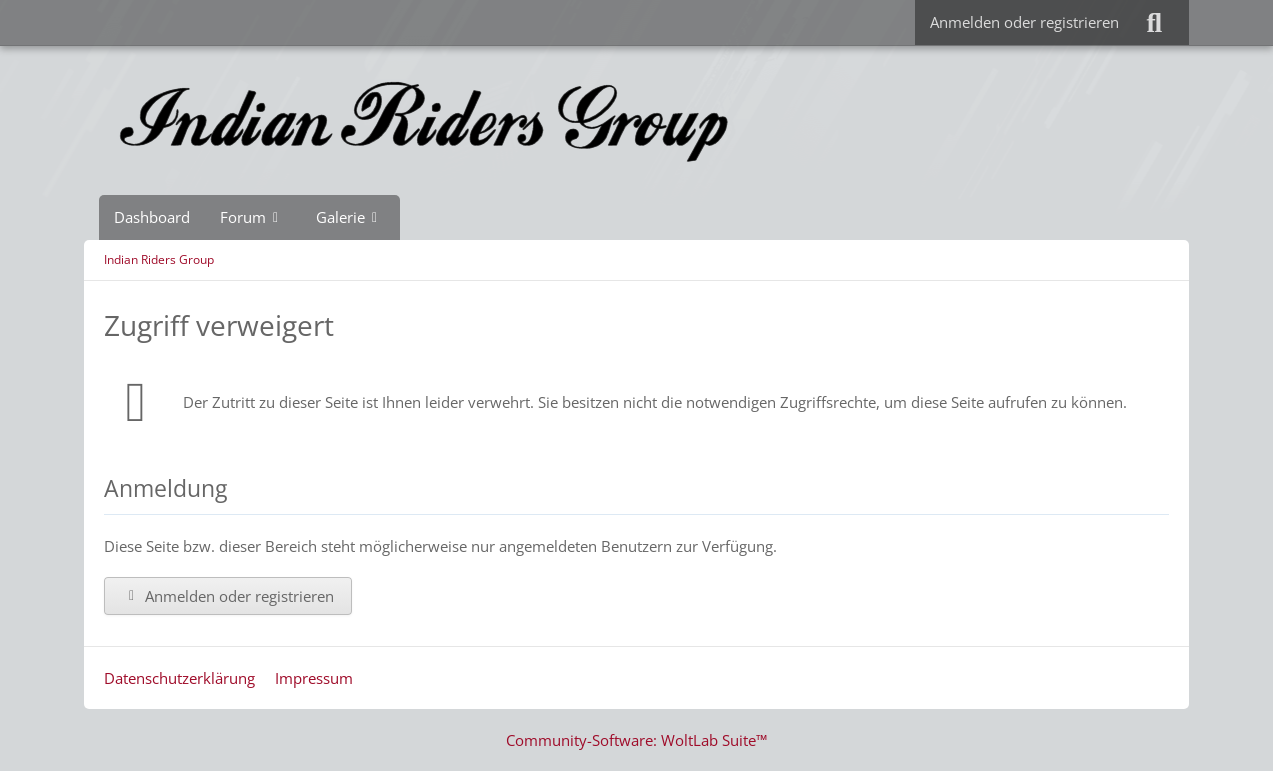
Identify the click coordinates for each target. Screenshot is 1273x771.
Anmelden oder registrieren (1024, 22)
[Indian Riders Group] (637, 120)
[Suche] (1154, 22)
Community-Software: (636, 740)
